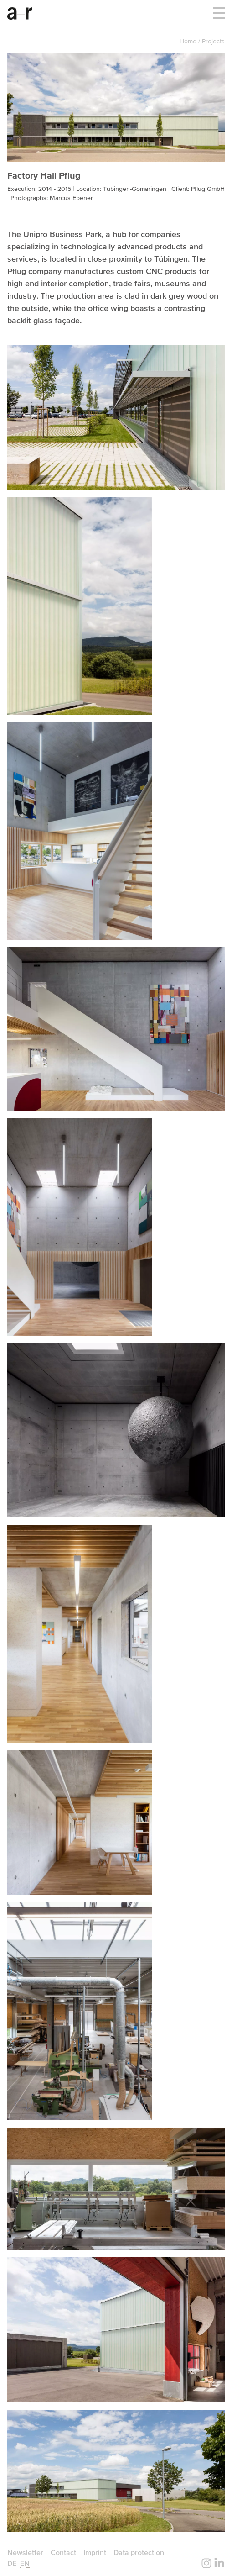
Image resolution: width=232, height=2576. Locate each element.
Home (189, 41)
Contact (63, 2552)
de (11, 2563)
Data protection (138, 2552)
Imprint (94, 2552)
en (25, 2563)
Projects (213, 41)
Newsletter (25, 2552)
